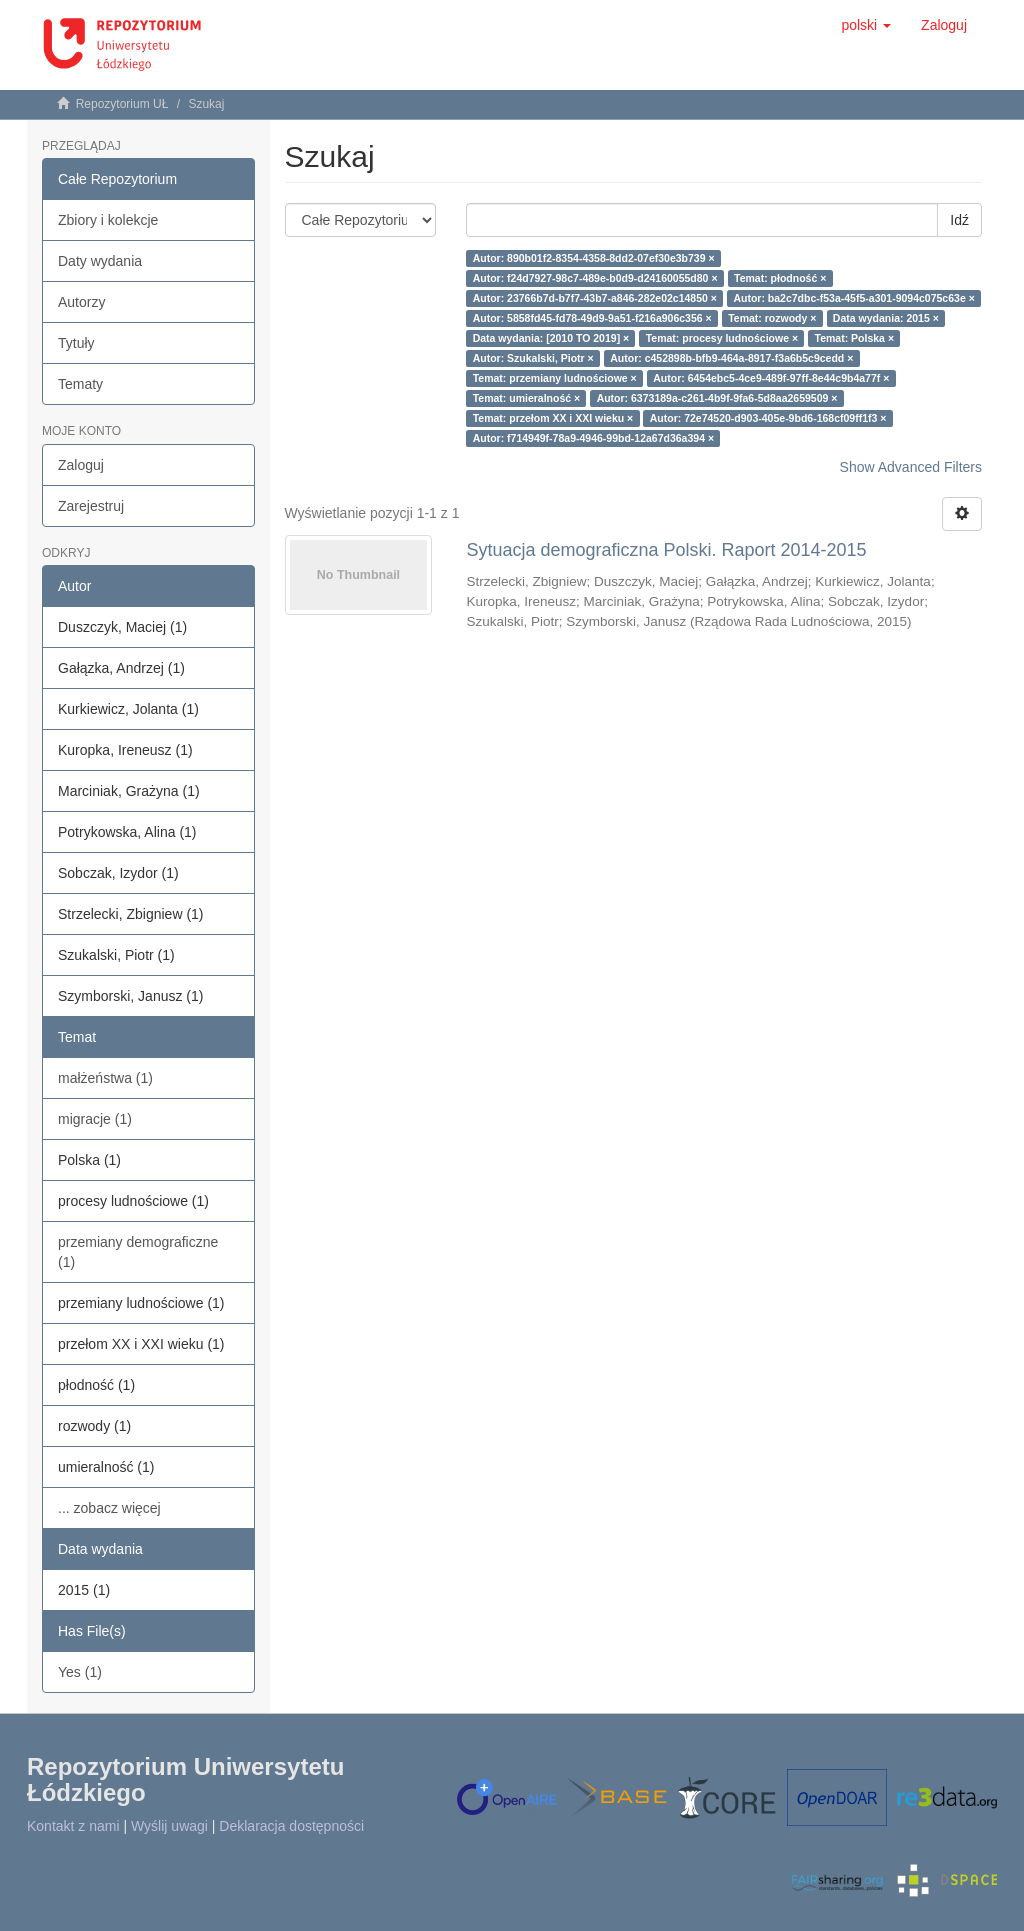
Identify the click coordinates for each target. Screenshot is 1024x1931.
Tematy (80, 384)
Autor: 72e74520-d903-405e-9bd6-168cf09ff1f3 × (768, 418)
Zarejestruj (91, 506)
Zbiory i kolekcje (108, 220)
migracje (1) (95, 1119)
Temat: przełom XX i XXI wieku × (553, 418)
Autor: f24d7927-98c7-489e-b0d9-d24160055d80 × (595, 278)
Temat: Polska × (854, 338)
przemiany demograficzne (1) (138, 1252)
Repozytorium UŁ (122, 104)
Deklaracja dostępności (291, 1826)
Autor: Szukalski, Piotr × (533, 358)
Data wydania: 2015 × (886, 318)
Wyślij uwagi (169, 1826)
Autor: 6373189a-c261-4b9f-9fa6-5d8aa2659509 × (717, 398)
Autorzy (81, 302)
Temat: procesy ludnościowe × (722, 338)
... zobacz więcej (109, 1508)
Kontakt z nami (73, 1826)
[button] (866, 25)
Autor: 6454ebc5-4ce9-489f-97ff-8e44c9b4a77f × (771, 378)
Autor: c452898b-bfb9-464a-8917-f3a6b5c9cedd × (731, 358)
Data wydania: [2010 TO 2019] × (551, 338)
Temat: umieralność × (526, 398)
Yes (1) (80, 1672)
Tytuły (76, 343)
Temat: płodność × (780, 278)
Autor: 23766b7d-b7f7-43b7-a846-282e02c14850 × (595, 298)
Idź (959, 220)
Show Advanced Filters (911, 467)
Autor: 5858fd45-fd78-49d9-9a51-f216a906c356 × (592, 318)
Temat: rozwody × (772, 318)
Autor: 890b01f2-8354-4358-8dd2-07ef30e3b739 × (594, 258)
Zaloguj (81, 465)
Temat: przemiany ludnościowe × (555, 378)
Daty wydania (100, 261)
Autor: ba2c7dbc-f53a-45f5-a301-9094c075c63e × (853, 298)
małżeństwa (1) (105, 1078)
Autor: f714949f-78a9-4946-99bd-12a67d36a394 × (593, 438)
